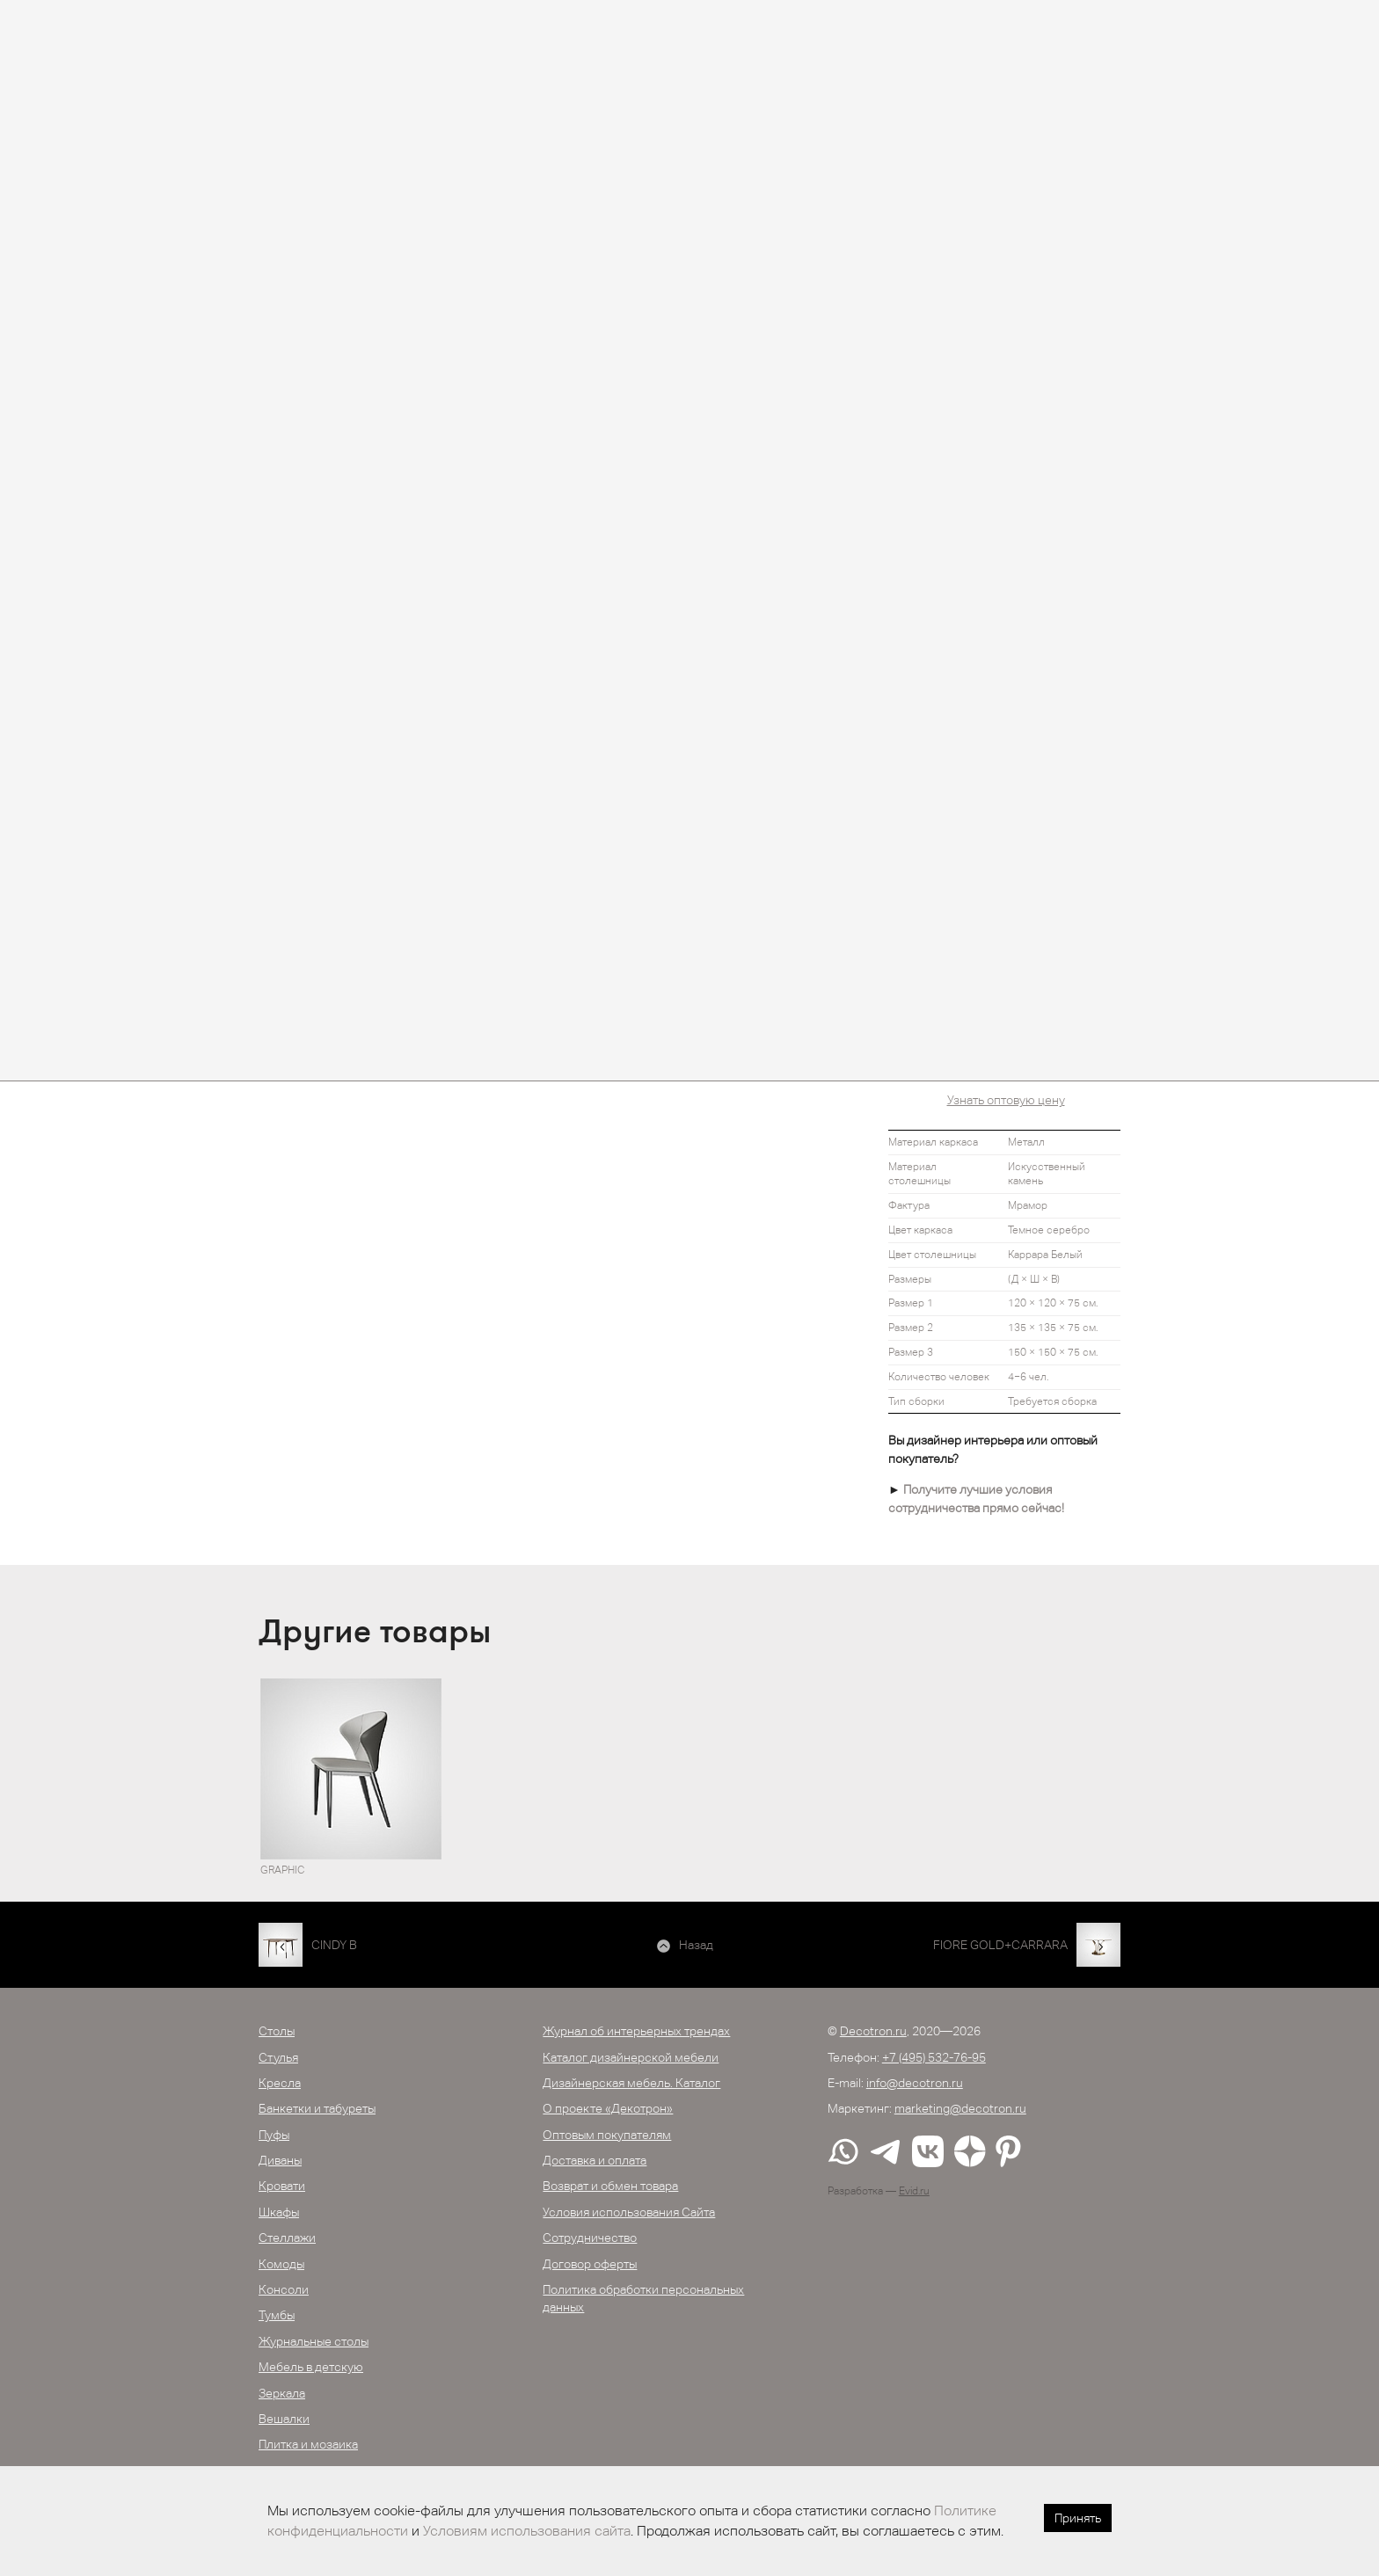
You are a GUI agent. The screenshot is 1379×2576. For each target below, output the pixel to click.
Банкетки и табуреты (317, 2108)
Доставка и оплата (594, 2160)
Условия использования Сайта (629, 2212)
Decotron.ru (873, 2031)
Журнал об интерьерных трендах (636, 2031)
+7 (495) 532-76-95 (934, 2057)
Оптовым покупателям (607, 2135)
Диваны (280, 2160)
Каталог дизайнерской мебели (631, 2057)
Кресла (280, 2083)
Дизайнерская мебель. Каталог (631, 2083)
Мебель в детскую (311, 2367)
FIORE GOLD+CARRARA (1000, 1945)
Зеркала (282, 2393)
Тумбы (277, 2315)
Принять (1077, 2518)
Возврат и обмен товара (610, 2186)
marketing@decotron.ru (960, 2108)
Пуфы (274, 2135)
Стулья (278, 2057)
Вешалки (284, 2419)
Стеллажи (287, 2237)
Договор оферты (590, 2264)
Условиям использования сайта (527, 2530)
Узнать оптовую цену (1006, 1100)
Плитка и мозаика (308, 2444)
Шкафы (279, 2212)
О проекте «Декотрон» (608, 2108)
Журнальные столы (313, 2341)
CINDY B (334, 1945)
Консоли (284, 2289)
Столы (277, 2031)
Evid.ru (914, 2191)
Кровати (282, 2186)
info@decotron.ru (914, 2083)
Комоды (281, 2264)
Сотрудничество (590, 2237)
